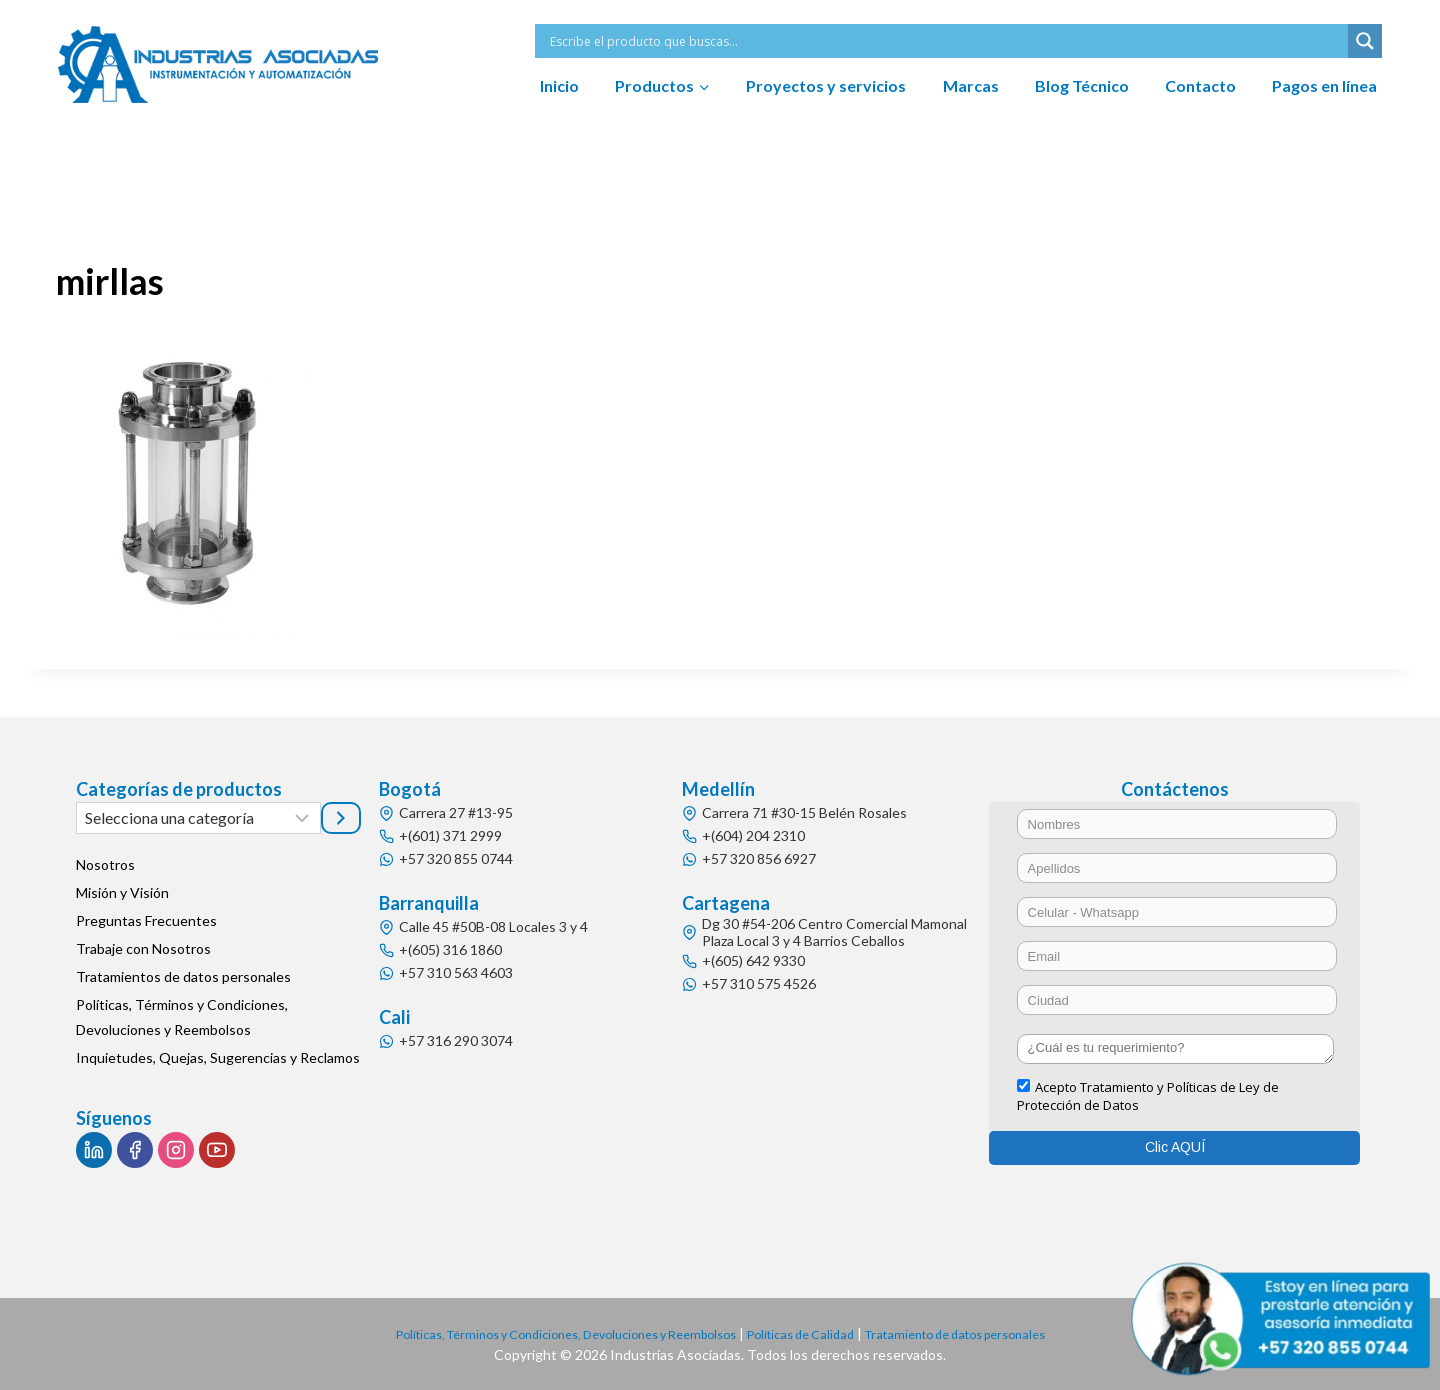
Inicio (559, 85)
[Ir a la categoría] (341, 818)
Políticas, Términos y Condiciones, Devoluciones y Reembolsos (182, 1017)
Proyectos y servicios (826, 85)
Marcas (971, 85)
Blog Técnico (1082, 85)
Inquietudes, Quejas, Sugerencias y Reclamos (218, 1057)
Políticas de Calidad (811, 1333)
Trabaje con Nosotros (143, 948)
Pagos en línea (1324, 85)
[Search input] (946, 41)
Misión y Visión (122, 892)
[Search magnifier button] (1365, 41)
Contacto (1200, 85)
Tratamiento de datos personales (987, 1333)
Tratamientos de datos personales (183, 976)
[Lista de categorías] (198, 818)
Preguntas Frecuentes (146, 920)
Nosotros (105, 864)
